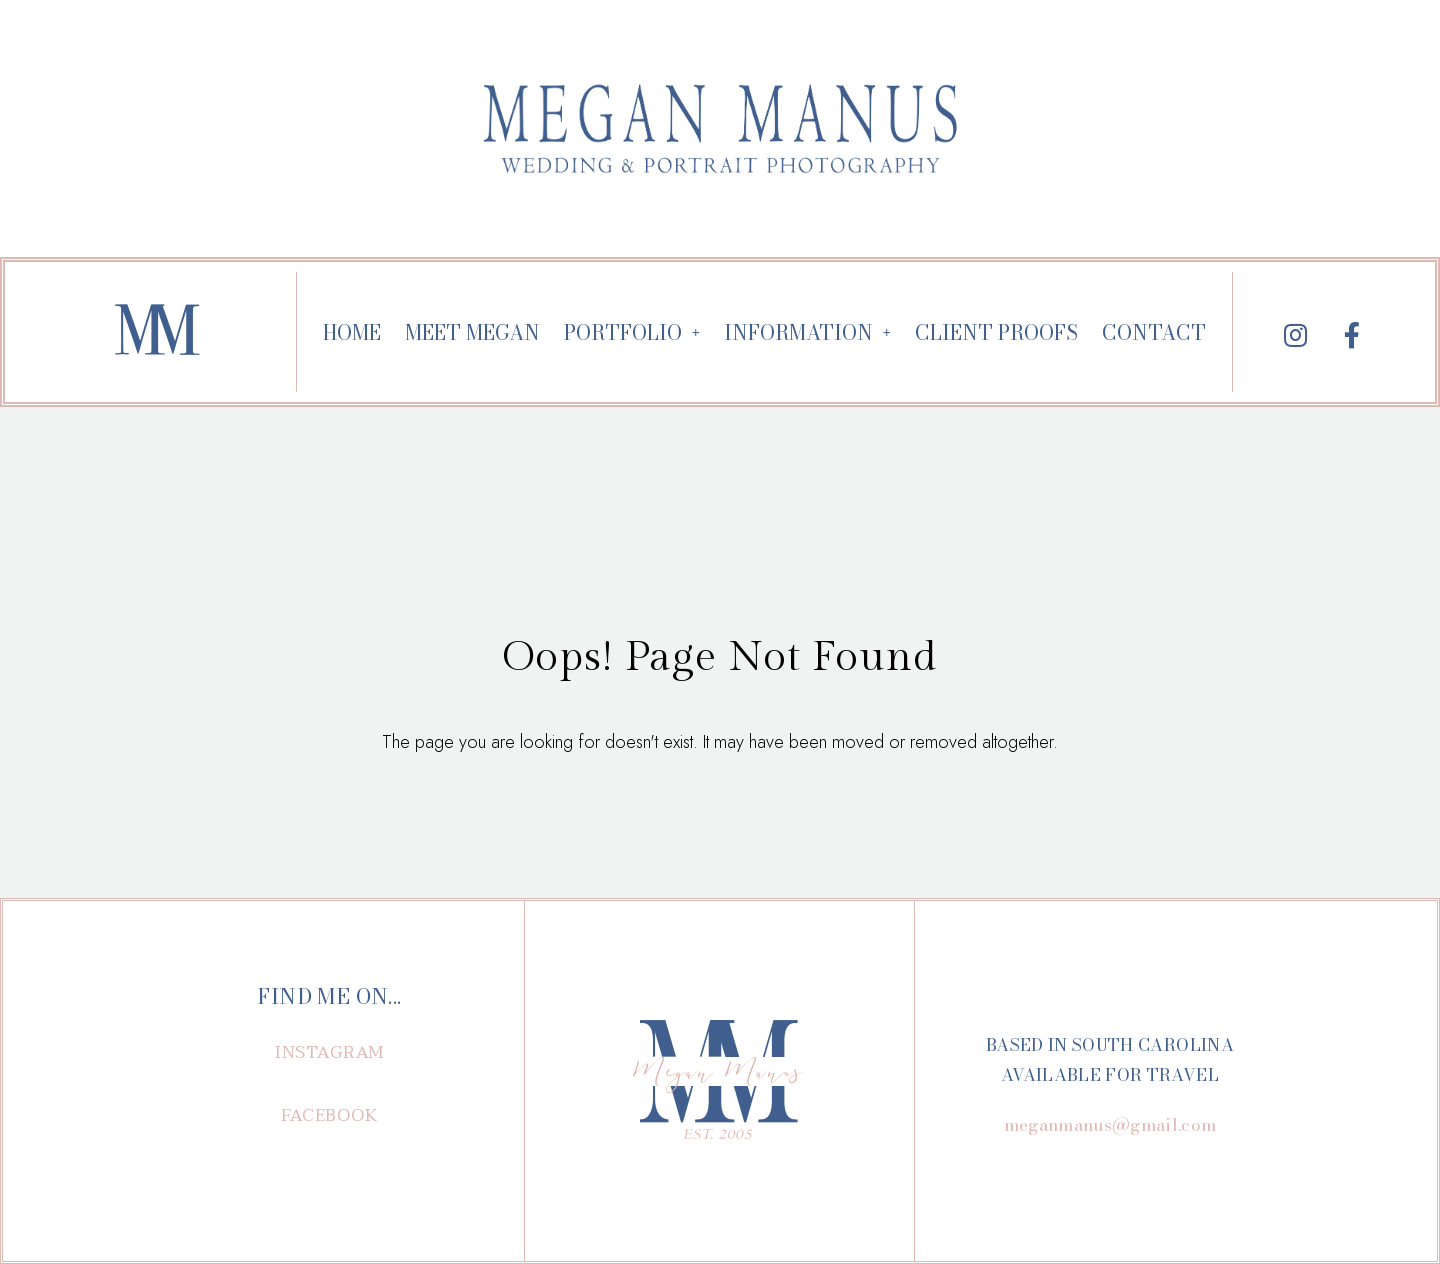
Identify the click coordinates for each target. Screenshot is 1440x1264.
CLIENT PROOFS (996, 332)
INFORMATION (807, 332)
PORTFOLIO (632, 332)
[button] (330, 1052)
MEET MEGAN (472, 332)
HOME (352, 332)
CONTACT (1154, 332)
